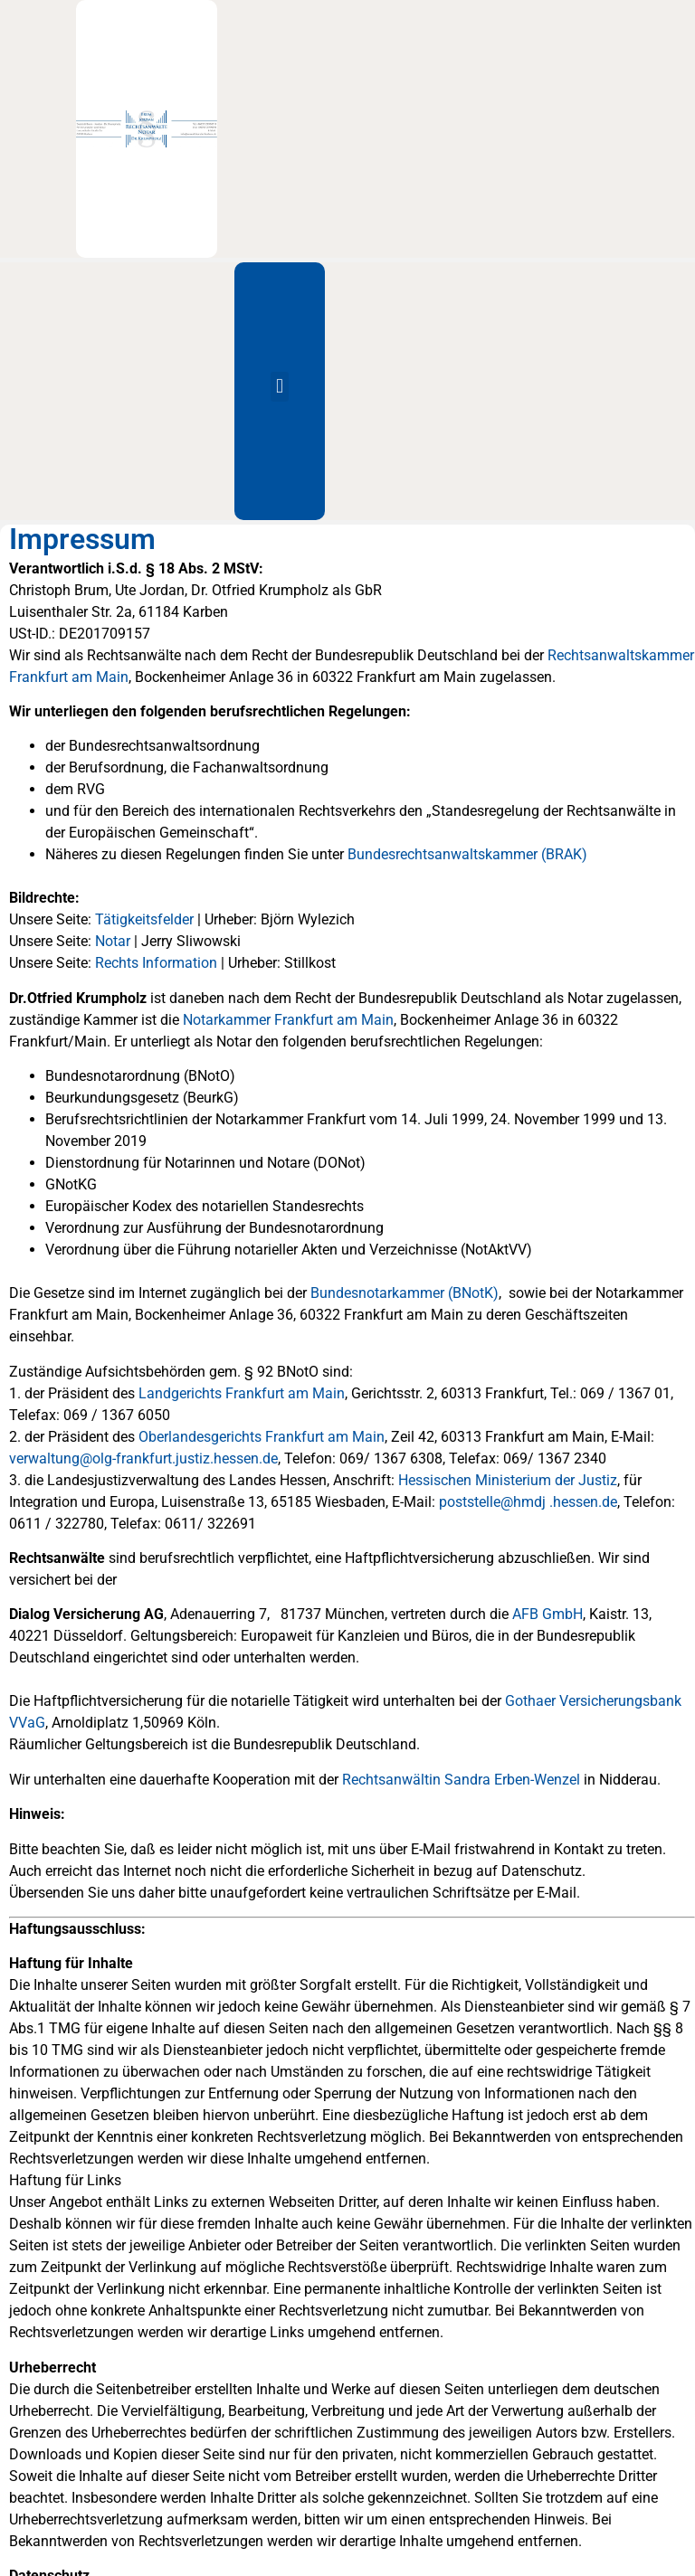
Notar (112, 941)
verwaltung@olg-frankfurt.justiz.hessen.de (143, 1458)
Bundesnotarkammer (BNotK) (404, 1293)
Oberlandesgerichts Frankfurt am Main (261, 1436)
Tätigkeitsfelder (144, 919)
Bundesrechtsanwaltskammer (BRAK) (467, 854)
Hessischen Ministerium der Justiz (507, 1480)
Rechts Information (156, 962)
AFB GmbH (547, 1614)
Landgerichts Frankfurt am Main (241, 1393)
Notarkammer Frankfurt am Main (288, 1019)
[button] (279, 387)
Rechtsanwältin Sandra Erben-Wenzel (461, 1779)
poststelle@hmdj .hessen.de (528, 1502)
